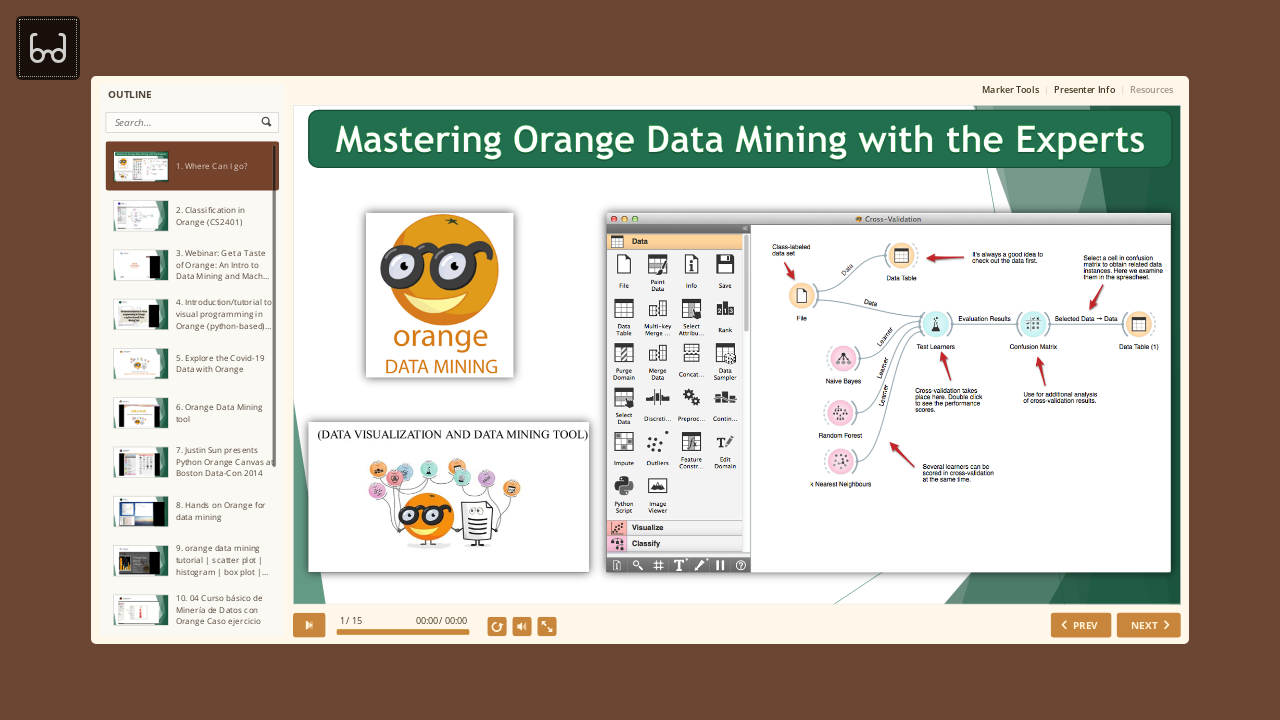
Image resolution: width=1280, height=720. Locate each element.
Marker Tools (1009, 90)
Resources (1151, 90)
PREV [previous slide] (1085, 625)
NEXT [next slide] (1144, 625)
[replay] (496, 626)
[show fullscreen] (546, 626)
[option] (192, 165)
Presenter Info (1084, 90)
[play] (309, 625)
